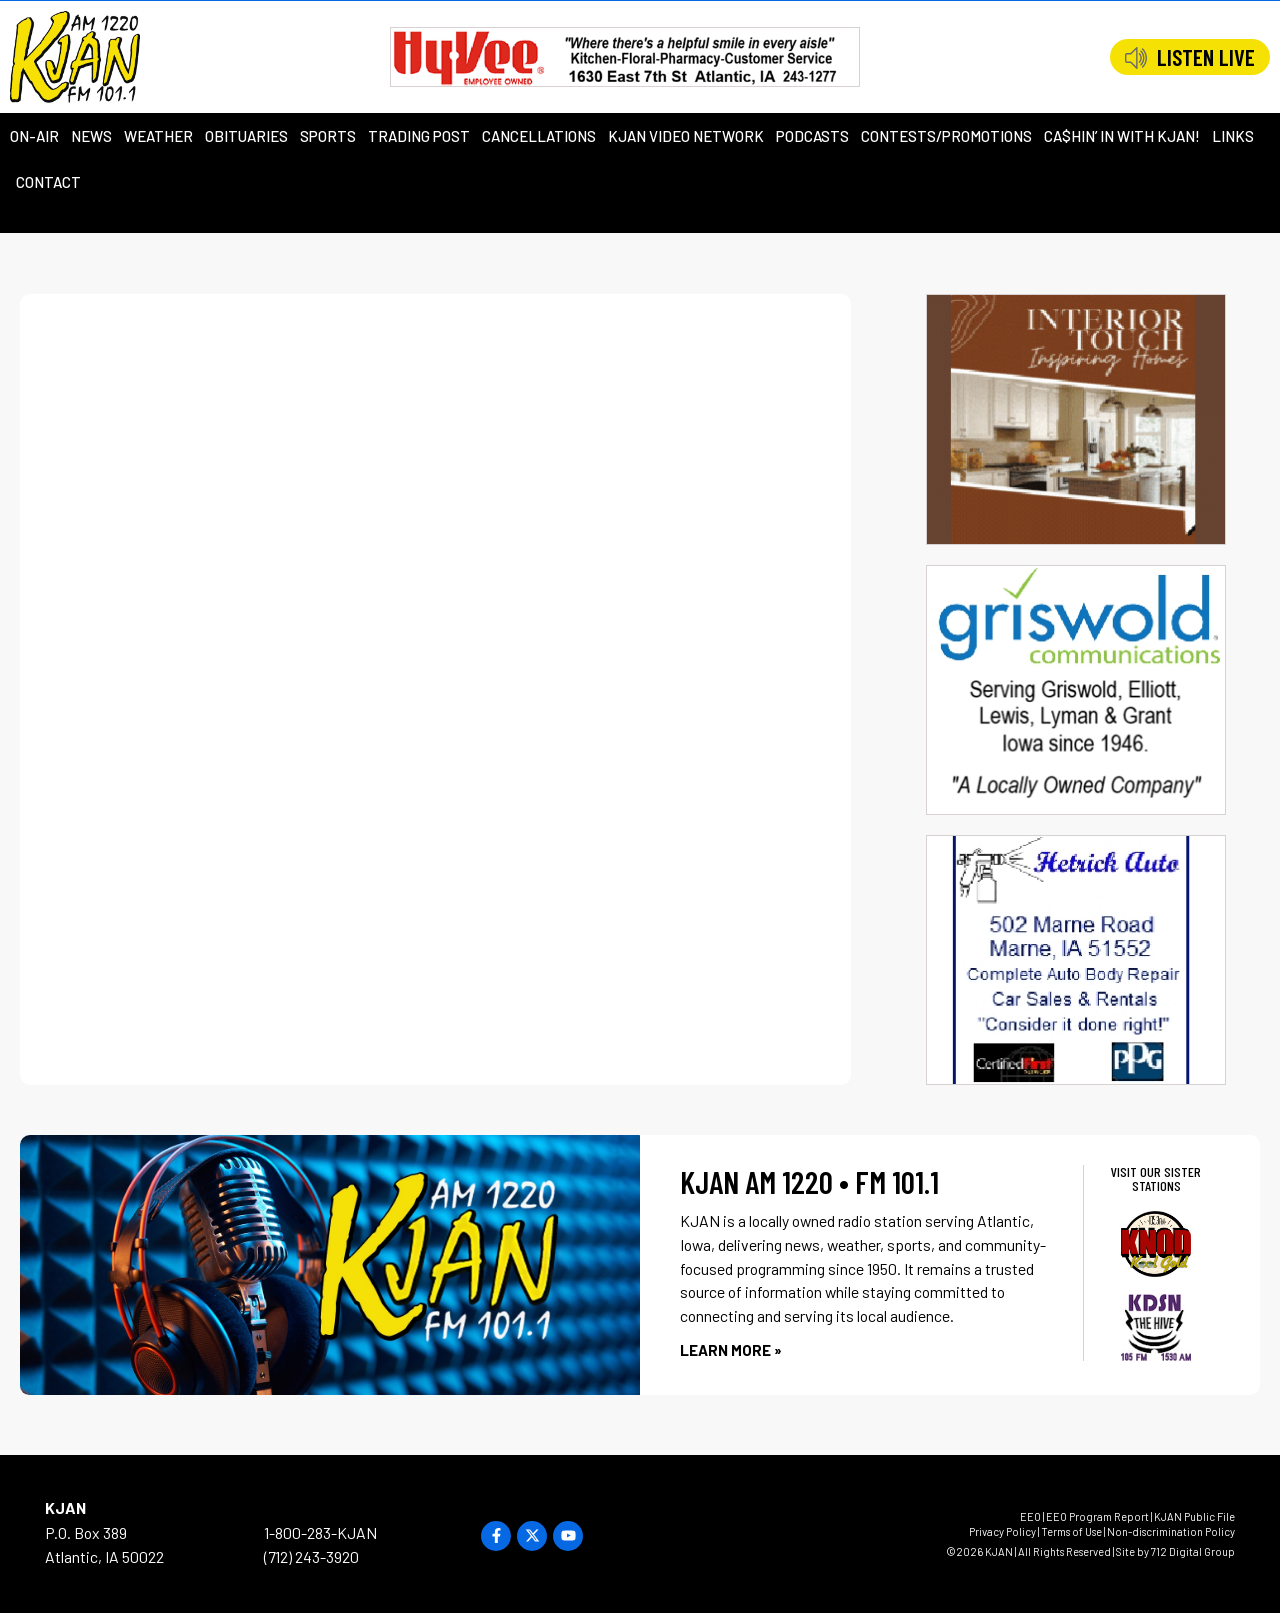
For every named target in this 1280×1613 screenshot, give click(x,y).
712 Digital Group (1193, 1551)
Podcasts (812, 136)
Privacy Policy (1002, 1531)
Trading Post (419, 136)
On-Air (34, 136)
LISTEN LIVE (1206, 57)
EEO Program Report (1097, 1516)
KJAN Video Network (686, 136)
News (91, 136)
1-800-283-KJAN (320, 1532)
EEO (1030, 1516)
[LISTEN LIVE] (1136, 58)
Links (1233, 136)
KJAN (65, 1507)
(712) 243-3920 (311, 1556)
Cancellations (539, 136)
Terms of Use (1071, 1531)
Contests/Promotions (946, 136)
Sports (328, 136)
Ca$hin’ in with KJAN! (1122, 136)
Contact (48, 182)
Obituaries (246, 136)
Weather (158, 136)
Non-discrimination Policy (1171, 1531)
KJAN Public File (1194, 1516)
